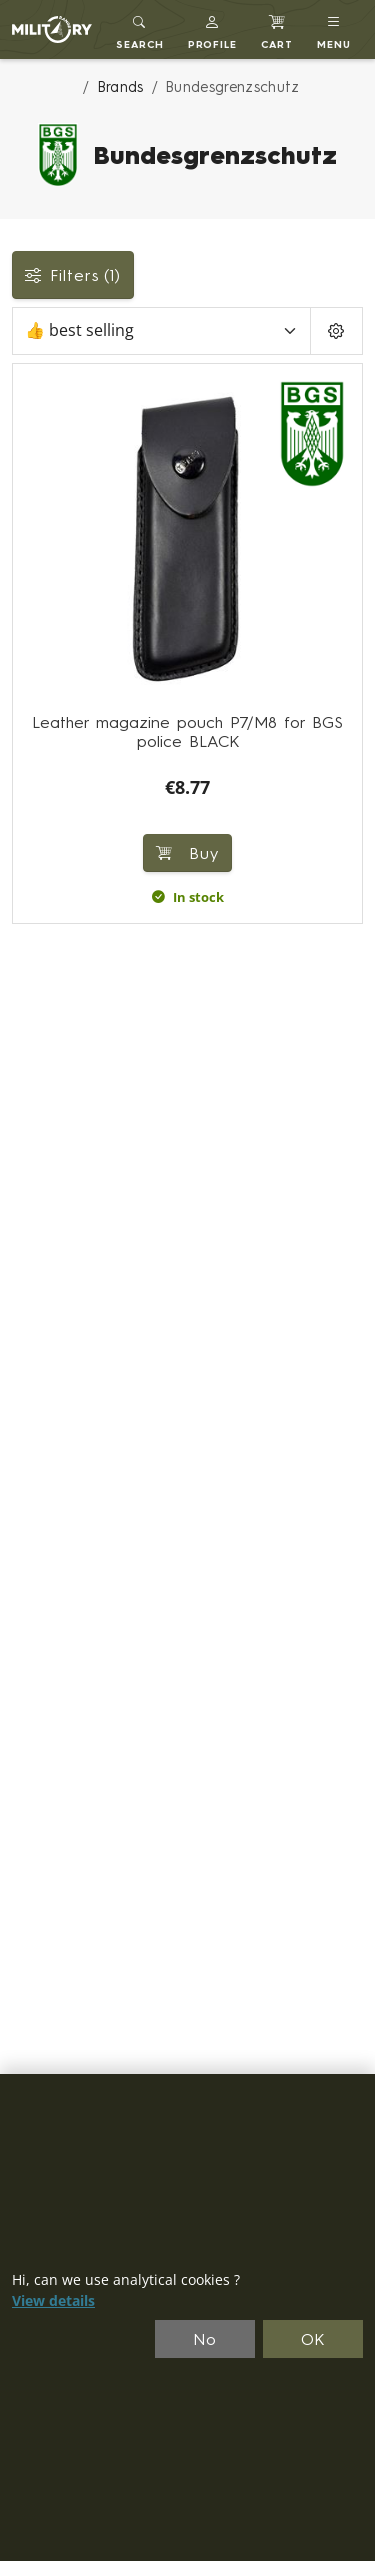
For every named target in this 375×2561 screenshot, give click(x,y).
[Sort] (161, 331)
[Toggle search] (140, 29)
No (205, 2339)
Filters (73, 275)
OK (313, 2339)
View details (53, 2301)
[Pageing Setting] (336, 331)
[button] (213, 29)
